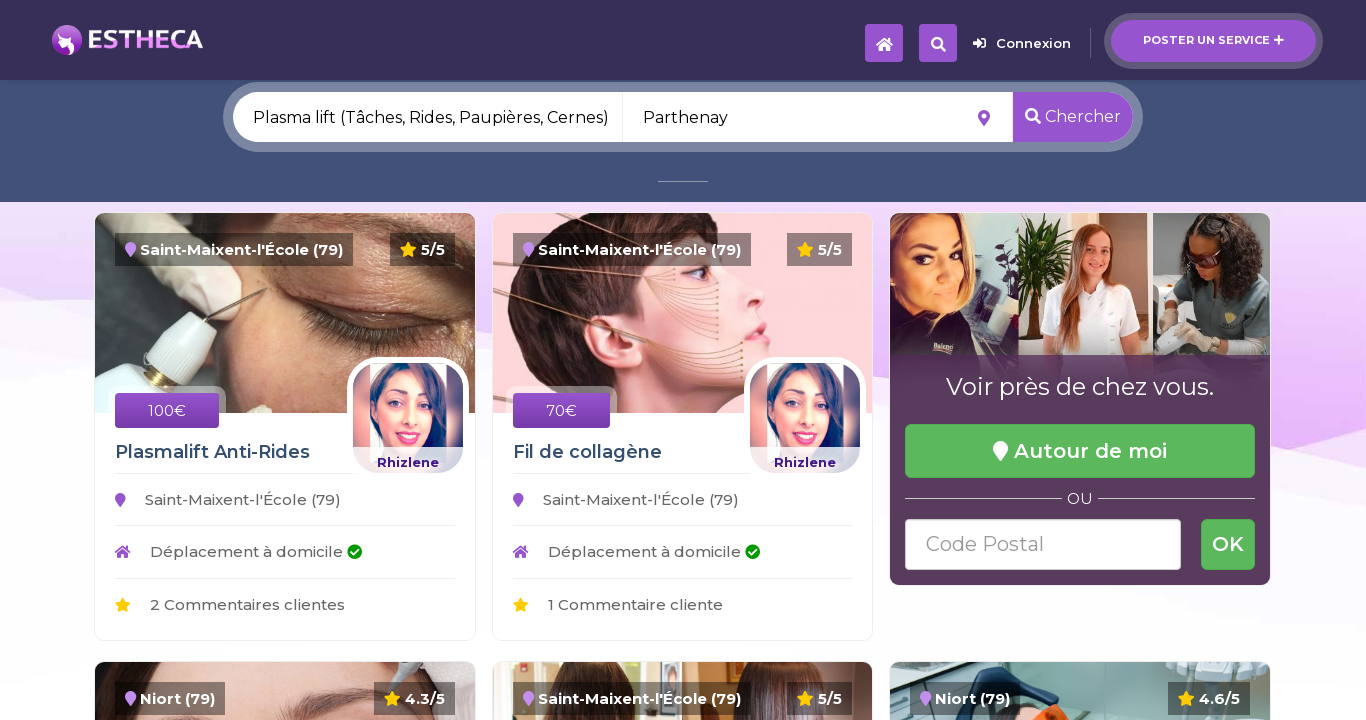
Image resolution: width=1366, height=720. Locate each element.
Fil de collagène (587, 452)
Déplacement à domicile (238, 551)
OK (1228, 544)
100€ (167, 410)
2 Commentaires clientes (230, 604)
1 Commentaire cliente (618, 604)
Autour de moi (1080, 451)
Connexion (1022, 43)
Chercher (1073, 116)
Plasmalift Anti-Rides (212, 452)
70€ (561, 410)
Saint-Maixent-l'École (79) (228, 499)
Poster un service (1213, 40)
